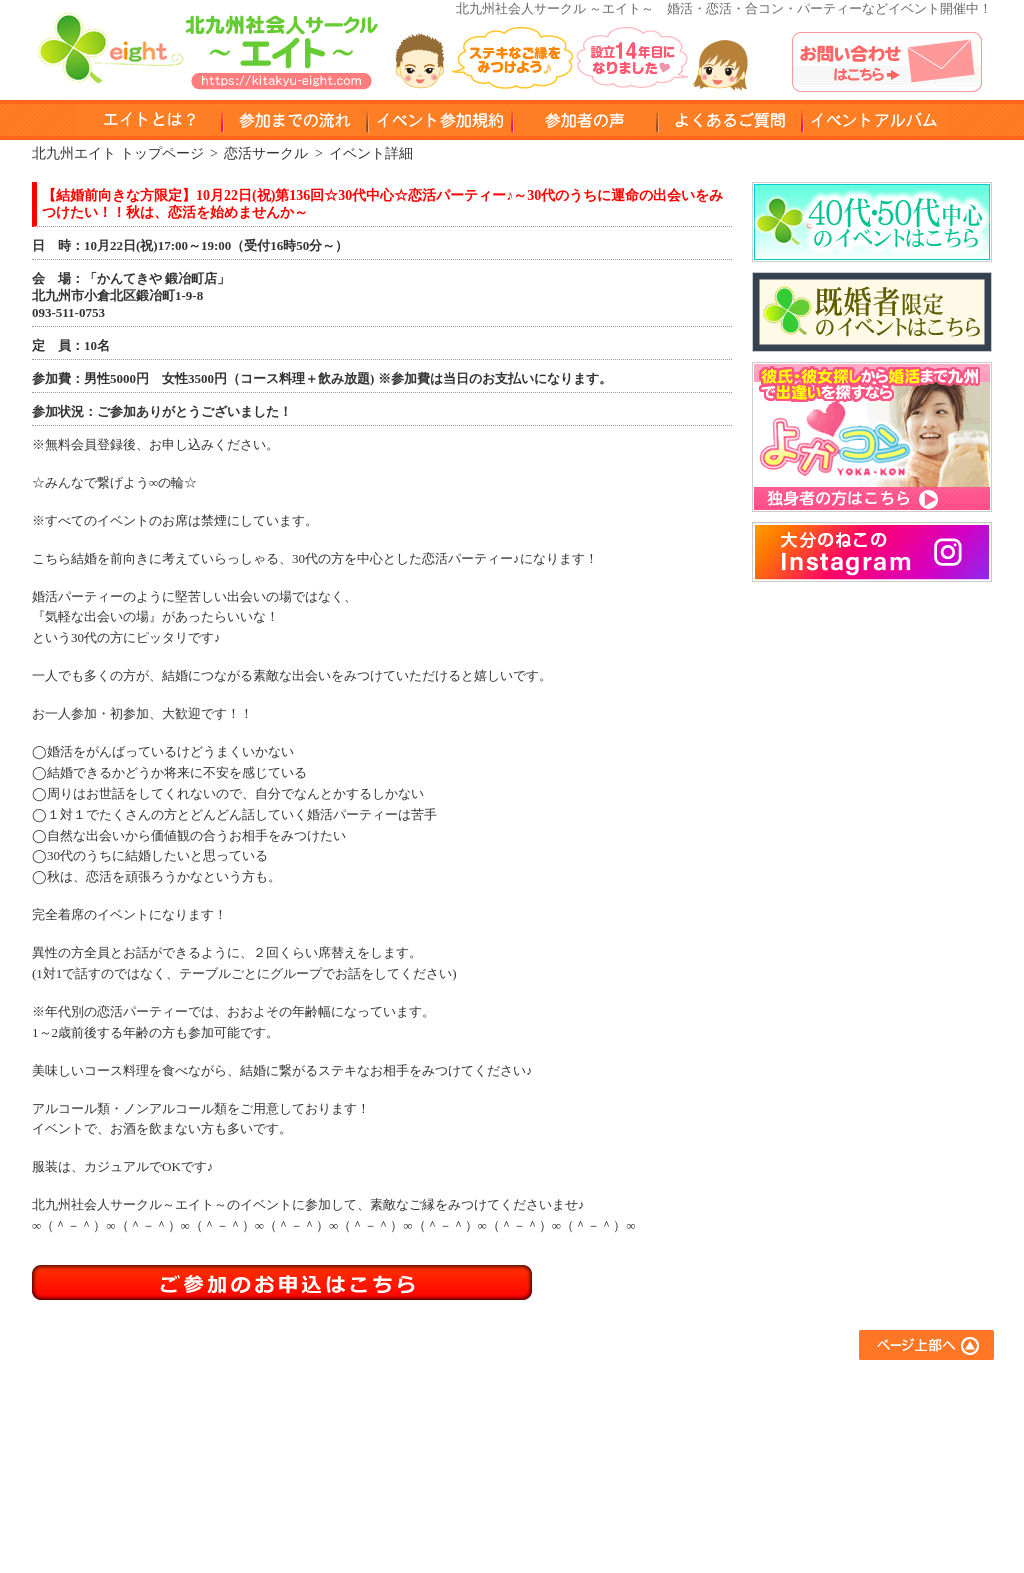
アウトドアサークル (660, 1415)
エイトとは (149, 120)
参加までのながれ (294, 120)
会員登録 (448, 1469)
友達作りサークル (654, 1388)
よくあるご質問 (827, 1388)
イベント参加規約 (439, 120)
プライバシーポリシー (847, 1469)
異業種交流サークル (660, 1442)
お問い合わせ (821, 1442)
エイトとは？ (461, 1388)
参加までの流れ (467, 1415)
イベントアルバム (874, 120)
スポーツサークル (654, 1469)
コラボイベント (647, 1496)
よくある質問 (729, 120)
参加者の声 (584, 120)
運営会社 (808, 1496)
